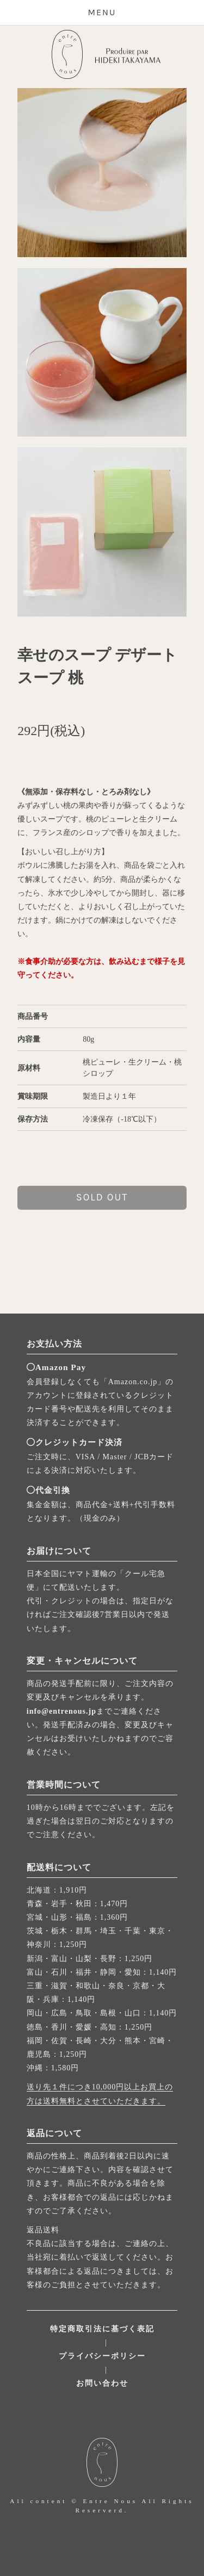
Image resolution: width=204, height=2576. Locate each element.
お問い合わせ (102, 2383)
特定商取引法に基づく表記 (102, 2329)
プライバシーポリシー (102, 2356)
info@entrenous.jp (61, 1711)
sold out (102, 1197)
